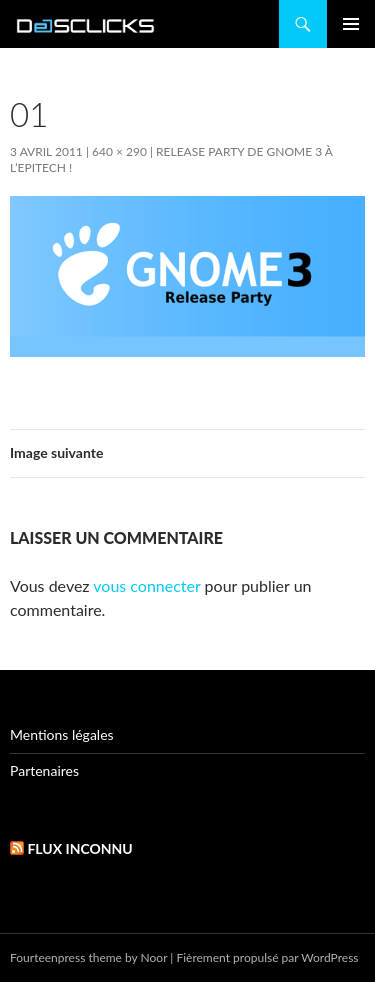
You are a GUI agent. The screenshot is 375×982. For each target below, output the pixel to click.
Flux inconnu (79, 848)
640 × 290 (119, 151)
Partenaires (44, 770)
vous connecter (146, 585)
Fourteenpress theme (66, 957)
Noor (154, 957)
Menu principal (351, 24)
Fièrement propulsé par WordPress (267, 957)
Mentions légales (62, 734)
